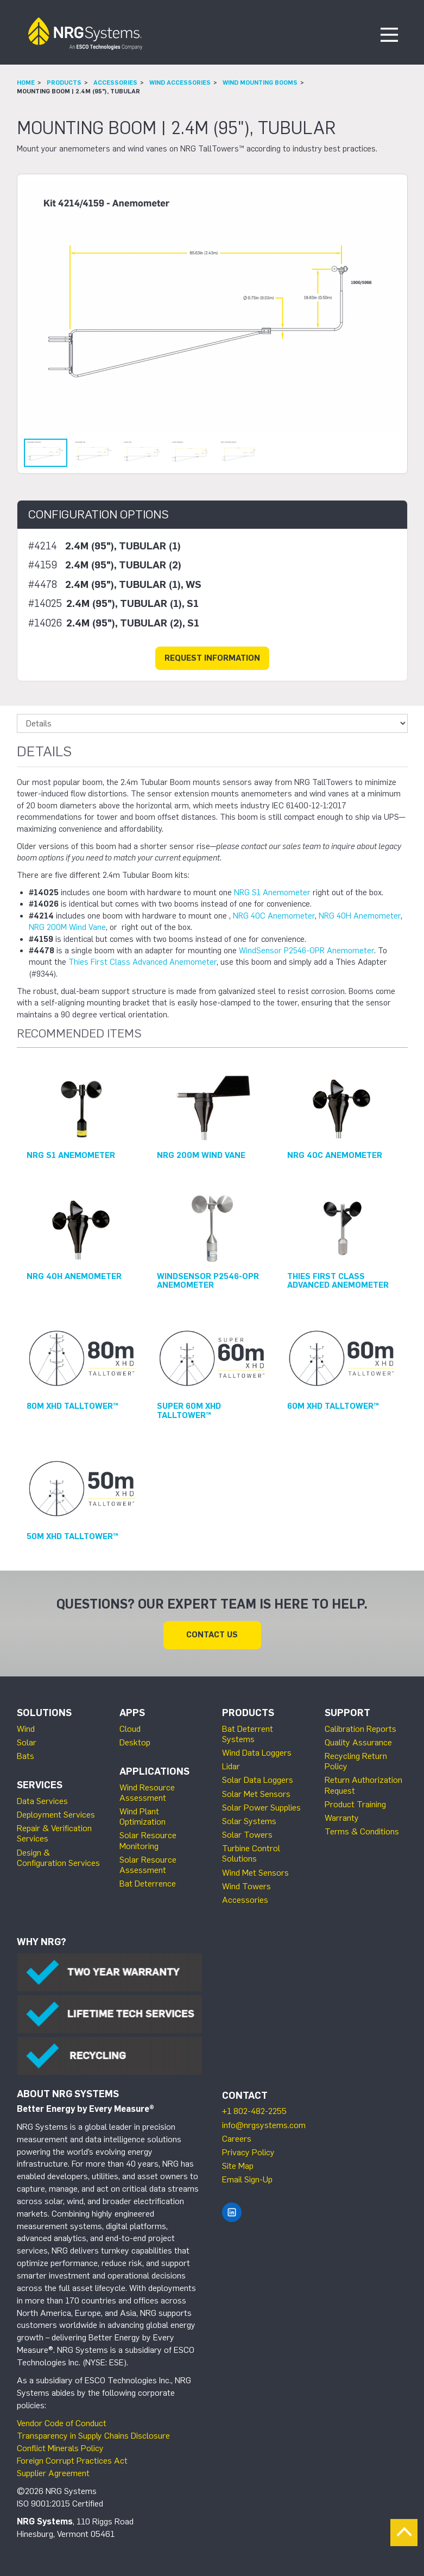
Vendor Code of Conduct (61, 2423)
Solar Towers (247, 1835)
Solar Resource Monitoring (147, 1840)
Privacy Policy (248, 2152)
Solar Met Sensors (256, 1794)
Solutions (44, 1713)
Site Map (238, 2166)
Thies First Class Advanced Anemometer (142, 962)
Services (39, 1785)
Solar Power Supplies (261, 1807)
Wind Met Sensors (255, 1873)
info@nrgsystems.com (264, 2125)
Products (64, 82)
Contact (245, 2096)
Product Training (355, 1804)
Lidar (231, 1766)
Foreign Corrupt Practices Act (72, 2460)
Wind (26, 1729)
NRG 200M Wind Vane (67, 927)
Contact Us (212, 1635)
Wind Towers (246, 1886)
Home (26, 82)
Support (347, 1713)
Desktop (134, 1742)
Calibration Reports (360, 1729)
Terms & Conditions (362, 1831)
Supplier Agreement (53, 2473)
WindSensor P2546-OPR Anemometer (306, 950)
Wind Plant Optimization (142, 1816)
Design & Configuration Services (58, 1857)
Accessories (115, 82)
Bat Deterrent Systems (247, 1734)
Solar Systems (249, 1821)
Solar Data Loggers (257, 1780)
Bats (25, 1756)
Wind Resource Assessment (147, 1792)
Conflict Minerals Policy (60, 2448)
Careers (236, 2139)
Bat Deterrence (147, 1883)
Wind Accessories (180, 82)
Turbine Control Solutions (251, 1853)
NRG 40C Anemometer (274, 916)
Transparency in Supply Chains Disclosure (93, 2436)
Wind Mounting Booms (260, 82)
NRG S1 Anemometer (272, 892)
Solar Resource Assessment (147, 1865)
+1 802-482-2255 (254, 2111)
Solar (26, 1742)
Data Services (42, 1801)
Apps (132, 1713)
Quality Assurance (358, 1742)
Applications (154, 1771)
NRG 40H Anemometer (360, 916)
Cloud (130, 1729)
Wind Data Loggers (257, 1753)
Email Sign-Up (247, 2179)
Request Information (212, 658)
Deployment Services (56, 1814)
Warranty (342, 1818)
